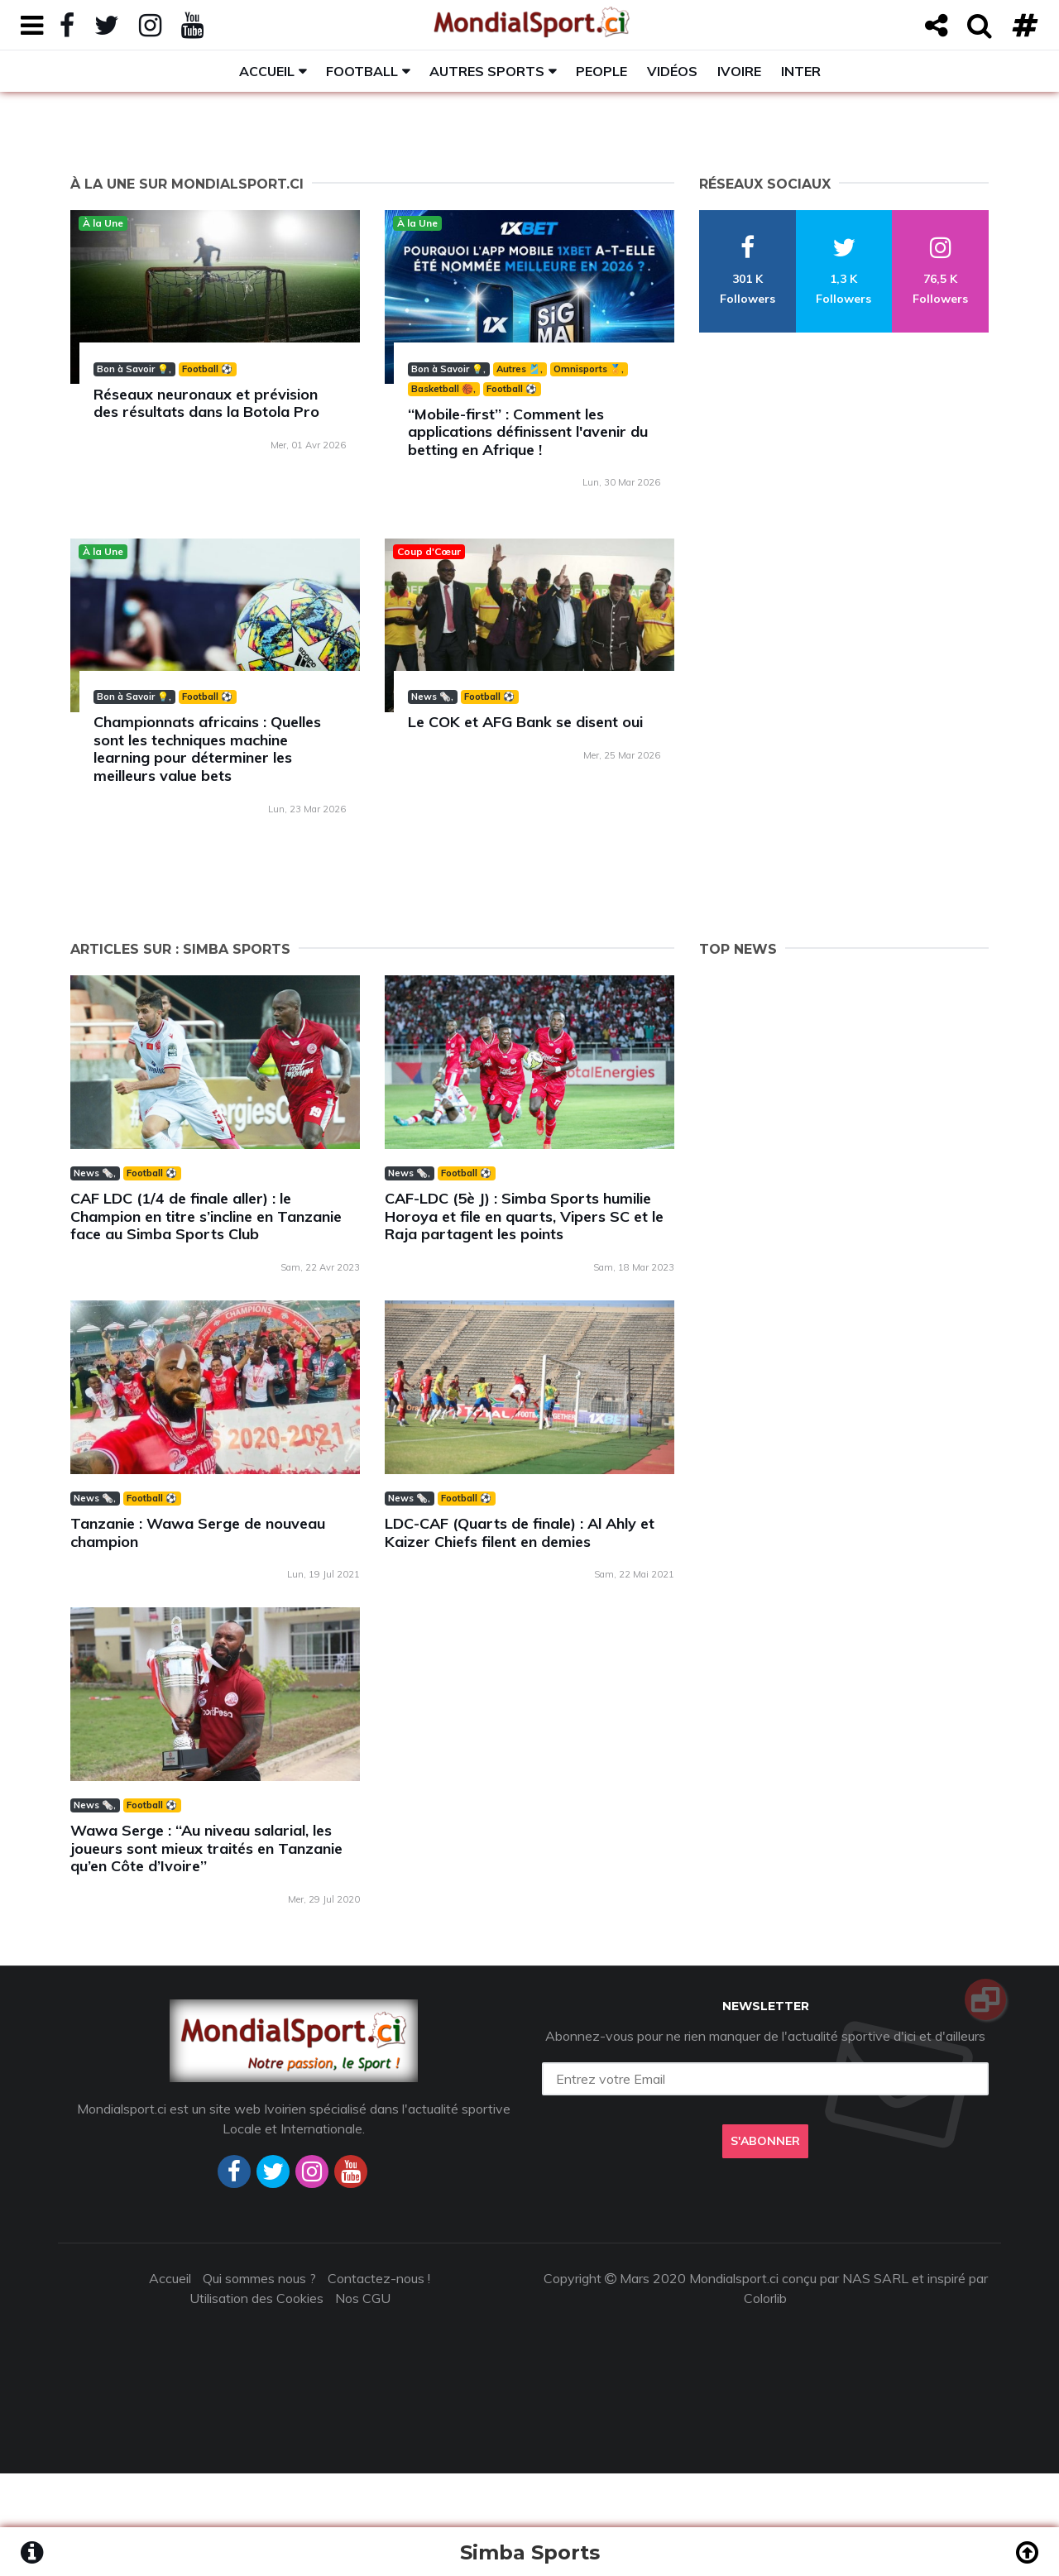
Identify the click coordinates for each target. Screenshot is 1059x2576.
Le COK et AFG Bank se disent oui (525, 721)
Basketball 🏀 (442, 389)
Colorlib (765, 2298)
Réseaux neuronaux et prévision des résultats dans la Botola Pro (206, 403)
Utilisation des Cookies (256, 2298)
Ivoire (739, 71)
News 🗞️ (431, 696)
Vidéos (672, 71)
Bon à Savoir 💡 (133, 369)
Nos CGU (363, 2298)
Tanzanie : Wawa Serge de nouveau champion (197, 1532)
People (601, 71)
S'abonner (765, 2140)
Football (362, 71)
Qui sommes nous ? (259, 2278)
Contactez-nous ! (379, 2278)
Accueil (267, 71)
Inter (801, 71)
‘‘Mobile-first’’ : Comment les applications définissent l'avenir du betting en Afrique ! (528, 432)
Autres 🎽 (518, 369)
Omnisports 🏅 (587, 369)
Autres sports (486, 71)
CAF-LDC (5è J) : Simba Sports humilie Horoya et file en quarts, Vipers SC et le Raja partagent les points (524, 1216)
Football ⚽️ (207, 369)
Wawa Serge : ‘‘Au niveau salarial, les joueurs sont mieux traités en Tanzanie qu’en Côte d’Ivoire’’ (206, 1848)
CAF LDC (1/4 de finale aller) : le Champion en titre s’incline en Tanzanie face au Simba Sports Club (206, 1216)
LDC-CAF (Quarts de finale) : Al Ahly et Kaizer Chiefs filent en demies (519, 1532)
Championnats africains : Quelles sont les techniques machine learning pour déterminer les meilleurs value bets (207, 748)
